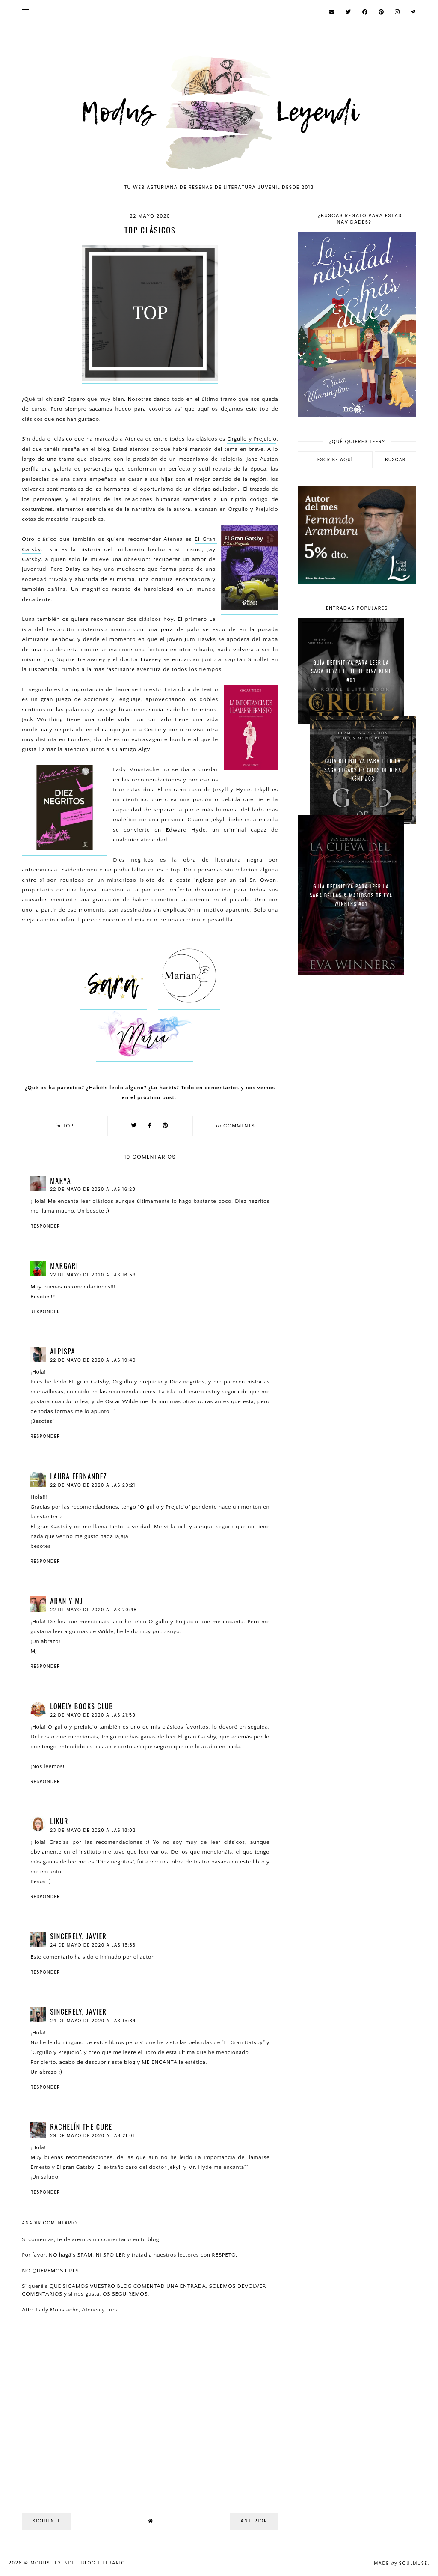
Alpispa (62, 1351)
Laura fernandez (78, 1476)
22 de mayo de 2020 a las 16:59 (93, 1275)
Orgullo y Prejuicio (251, 439)
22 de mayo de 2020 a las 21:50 (93, 1715)
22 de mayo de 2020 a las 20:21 (92, 1485)
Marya (60, 1180)
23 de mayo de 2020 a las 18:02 (93, 1830)
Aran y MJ (66, 1601)
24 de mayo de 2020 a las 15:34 (93, 2021)
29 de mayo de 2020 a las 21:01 (92, 2135)
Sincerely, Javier (78, 1936)
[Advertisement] (357, 1043)
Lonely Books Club (81, 1706)
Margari (64, 1266)
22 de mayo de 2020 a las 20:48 (93, 1610)
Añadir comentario (49, 2223)
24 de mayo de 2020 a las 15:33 (93, 1945)
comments (235, 1125)
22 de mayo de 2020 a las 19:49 (93, 1360)
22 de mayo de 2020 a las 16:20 (93, 1189)
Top (68, 1125)
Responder (45, 1226)
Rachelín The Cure (81, 2127)
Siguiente (47, 2521)
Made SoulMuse (401, 2563)
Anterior (253, 2521)
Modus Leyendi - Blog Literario (77, 2563)
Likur (59, 1821)
